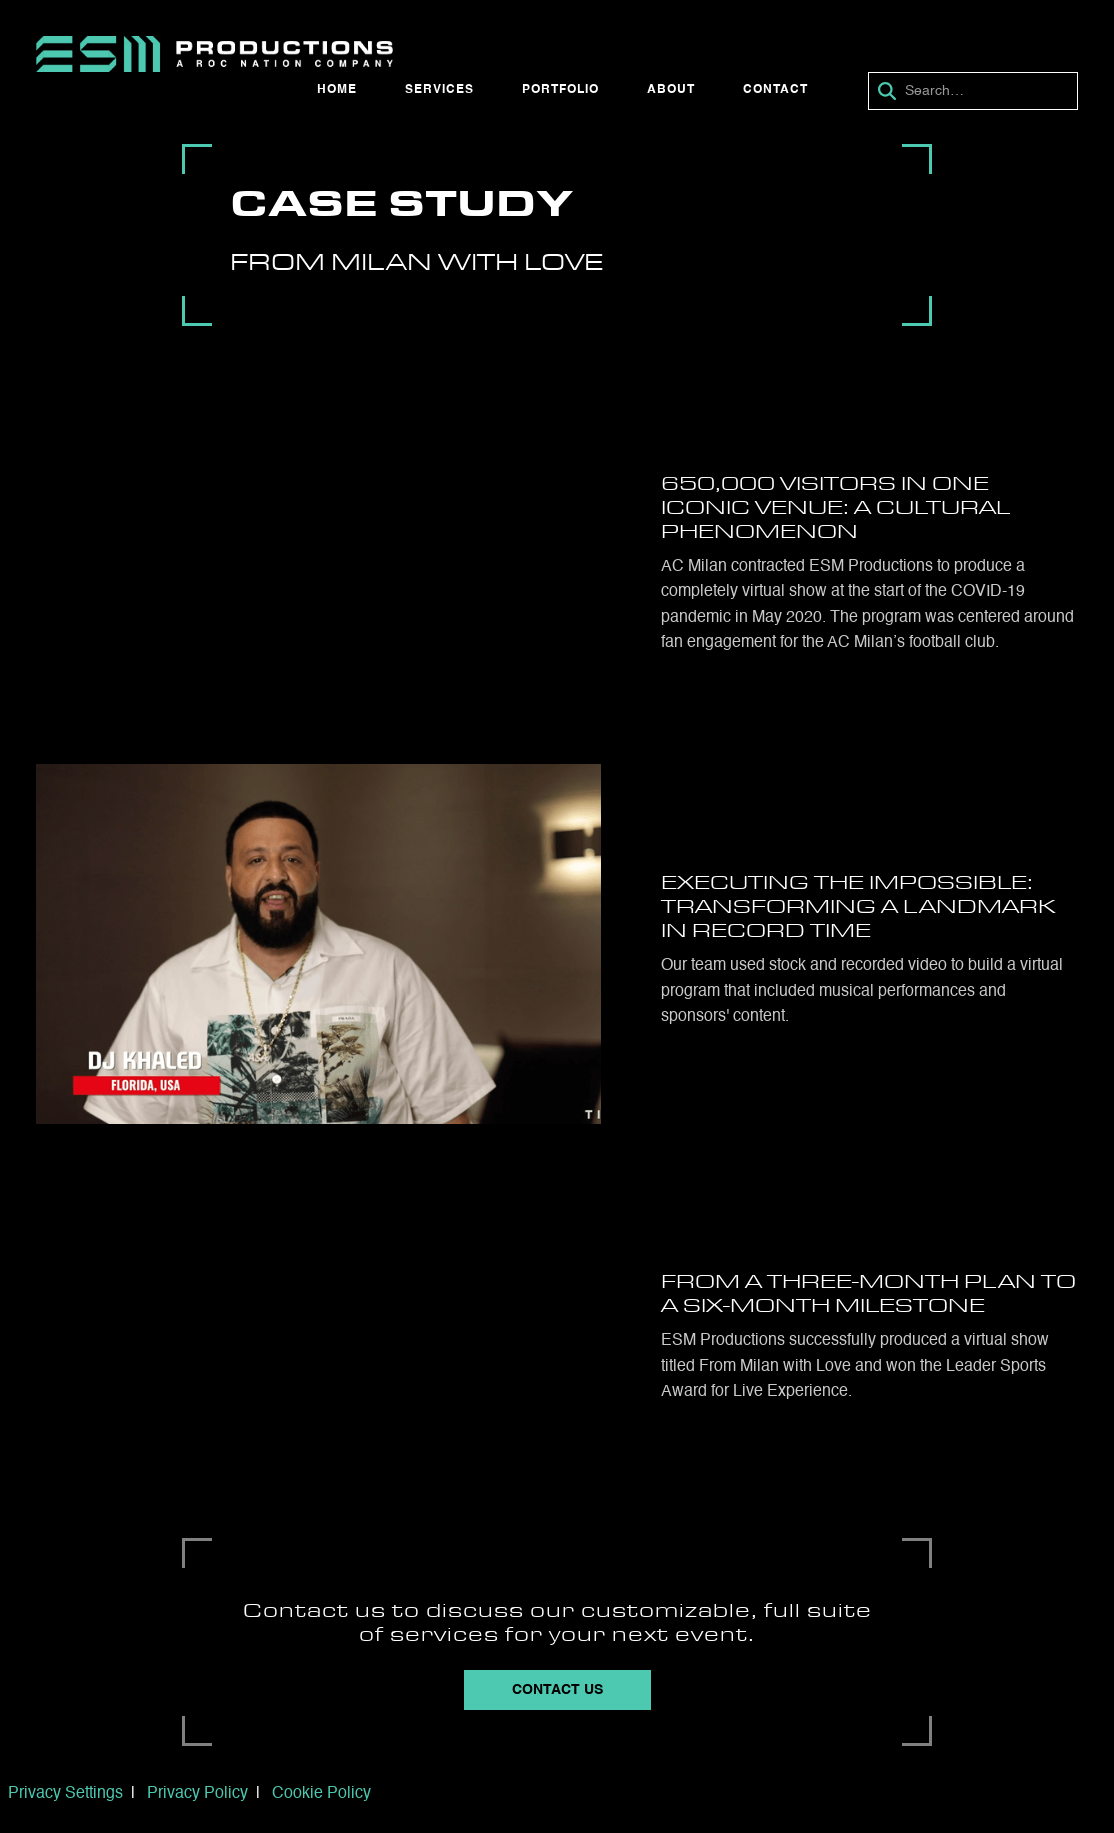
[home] (214, 54)
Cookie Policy (321, 1794)
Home (337, 90)
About (671, 90)
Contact (775, 90)
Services (439, 90)
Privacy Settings (65, 1794)
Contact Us (557, 1690)
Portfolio (560, 90)
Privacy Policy (197, 1794)
